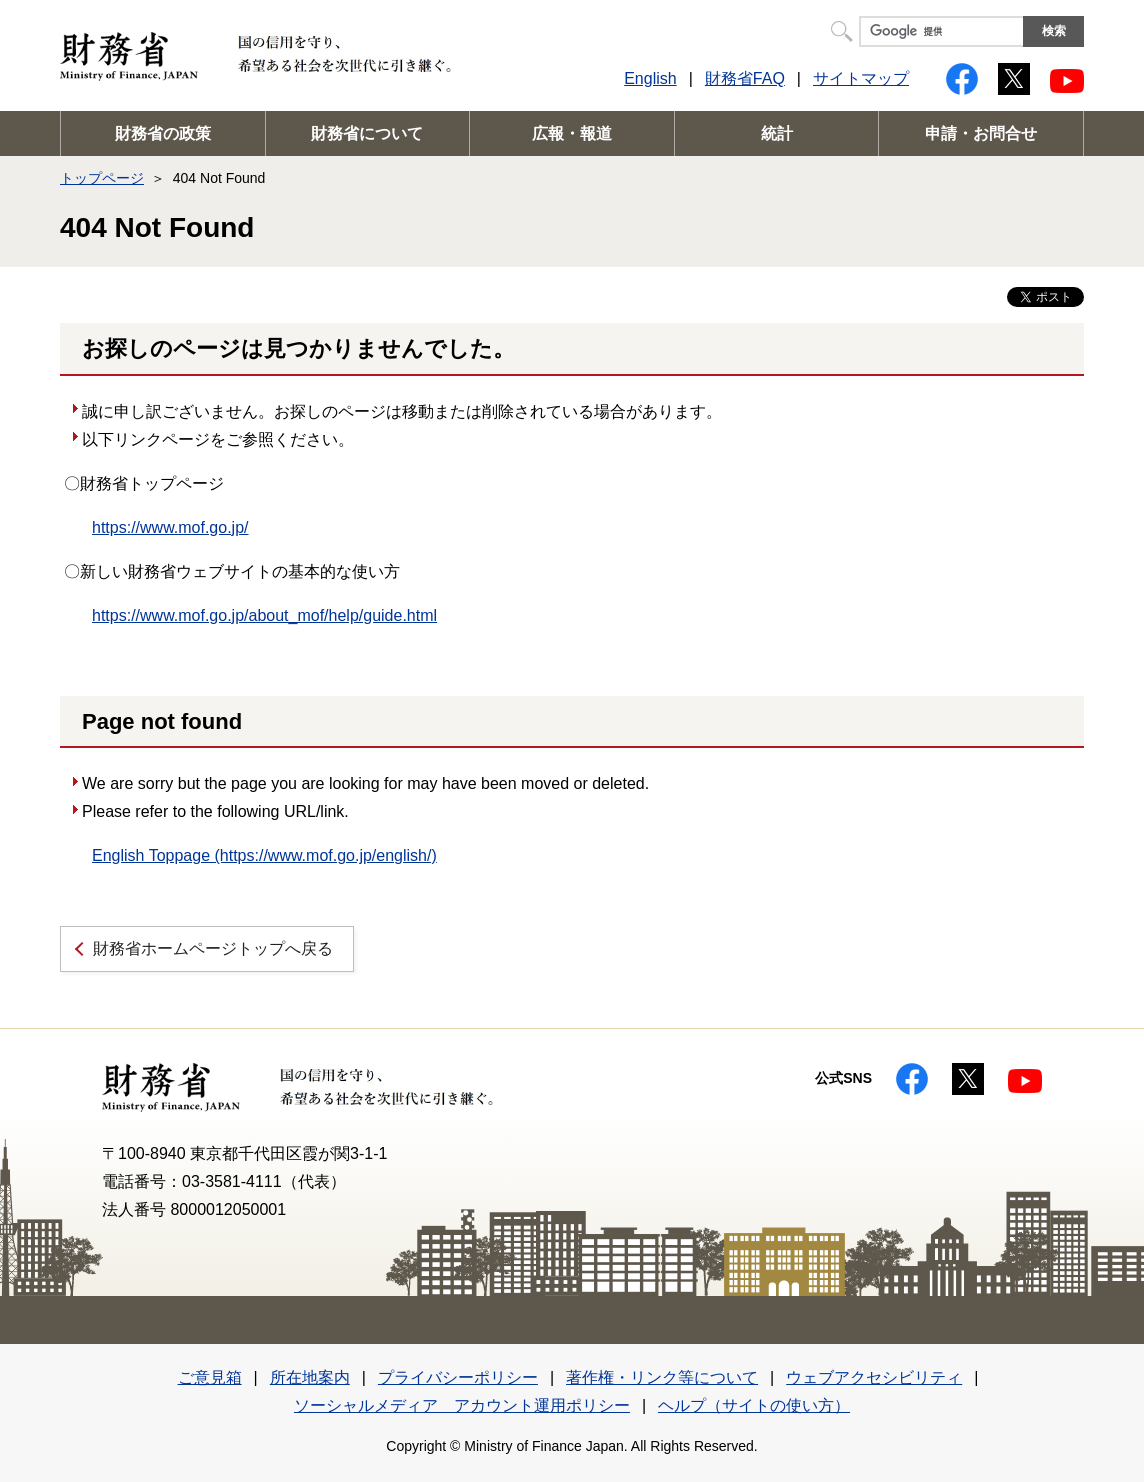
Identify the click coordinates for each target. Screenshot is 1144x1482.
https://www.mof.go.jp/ (170, 527)
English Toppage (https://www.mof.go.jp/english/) (264, 855)
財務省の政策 (163, 133)
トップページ (102, 178)
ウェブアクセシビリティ (874, 1377)
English (650, 78)
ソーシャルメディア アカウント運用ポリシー (462, 1405)
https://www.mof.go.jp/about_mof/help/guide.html (264, 615)
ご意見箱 (210, 1377)
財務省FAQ (745, 78)
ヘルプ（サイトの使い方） (754, 1405)
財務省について (367, 133)
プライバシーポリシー (458, 1377)
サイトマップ (861, 78)
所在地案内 (310, 1377)
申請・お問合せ (981, 133)
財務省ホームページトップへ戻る (213, 948)
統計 (777, 133)
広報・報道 (572, 133)
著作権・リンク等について (662, 1377)
